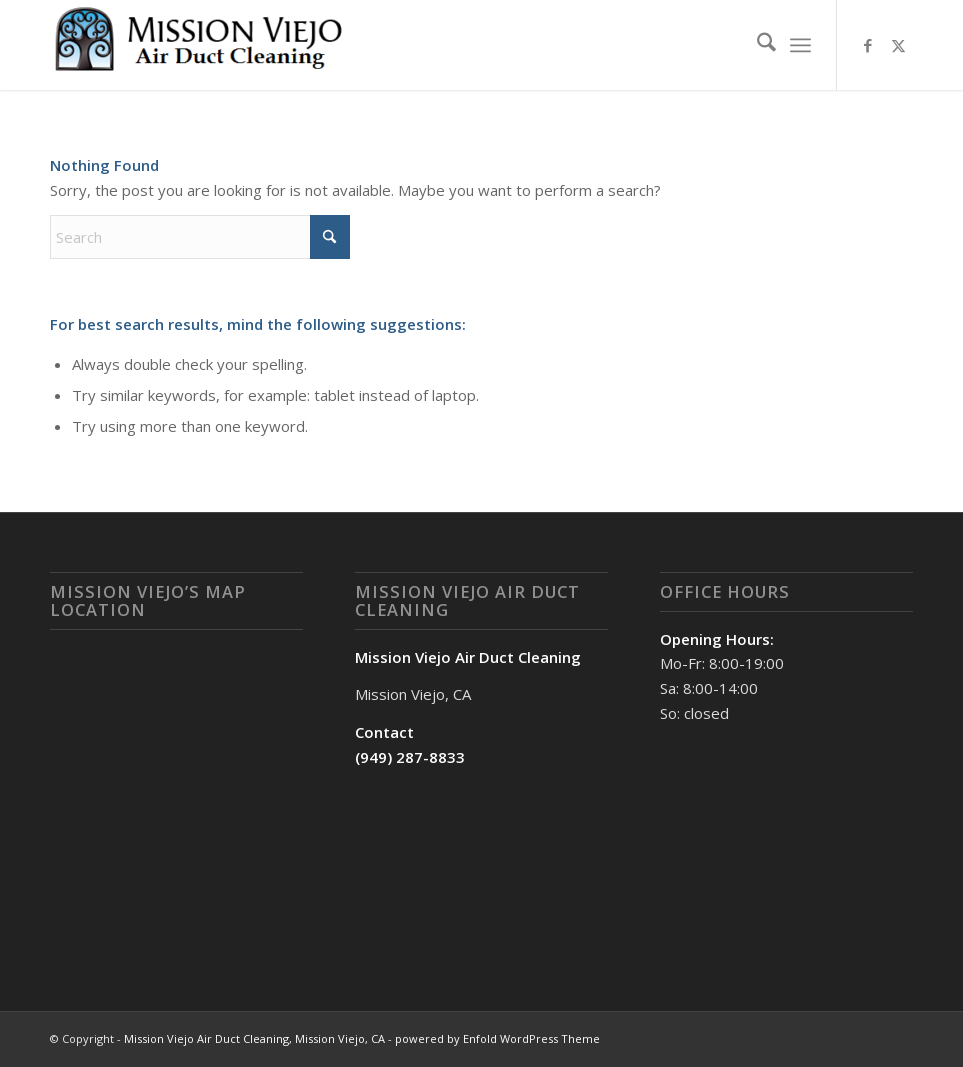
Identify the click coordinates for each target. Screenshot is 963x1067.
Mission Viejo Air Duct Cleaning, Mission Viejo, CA (254, 1038)
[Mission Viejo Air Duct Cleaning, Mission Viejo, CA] (200, 45)
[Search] (756, 45)
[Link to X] (898, 45)
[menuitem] (756, 45)
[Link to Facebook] (868, 45)
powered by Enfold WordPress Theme (497, 1038)
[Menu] (800, 45)
